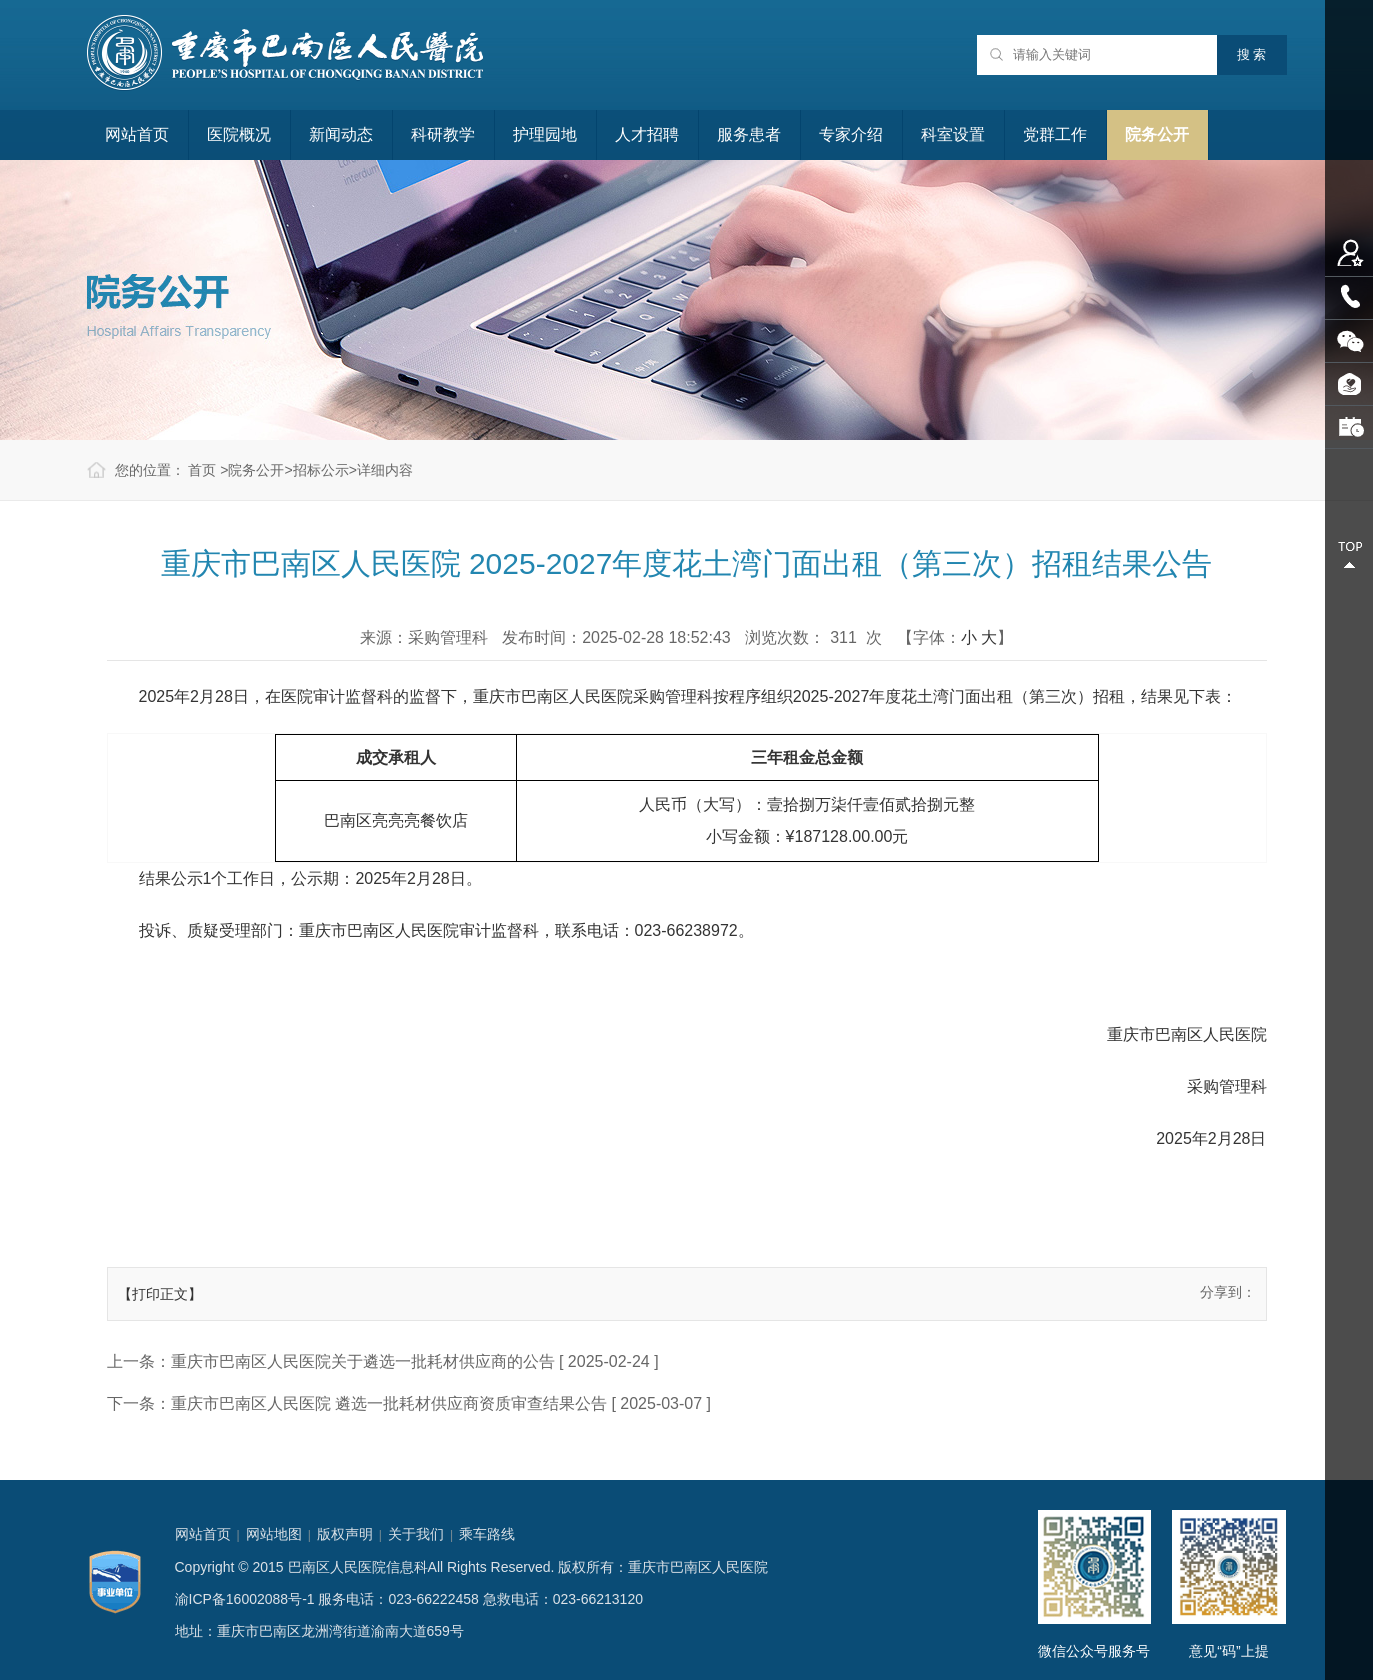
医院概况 (239, 134)
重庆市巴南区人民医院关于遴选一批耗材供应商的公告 (363, 1361)
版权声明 (345, 1534)
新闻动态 (341, 134)
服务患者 (749, 134)
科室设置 (953, 134)
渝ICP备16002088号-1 (245, 1599)
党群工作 (1055, 134)
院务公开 (1157, 134)
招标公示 (321, 470)
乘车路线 (487, 1534)
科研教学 (443, 134)
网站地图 (274, 1534)
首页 (202, 470)
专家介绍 (851, 134)
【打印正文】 (160, 1294)
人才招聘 (647, 134)
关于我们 (416, 1534)
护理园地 (545, 134)
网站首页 (137, 134)
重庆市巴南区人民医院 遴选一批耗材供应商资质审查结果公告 (389, 1403)
